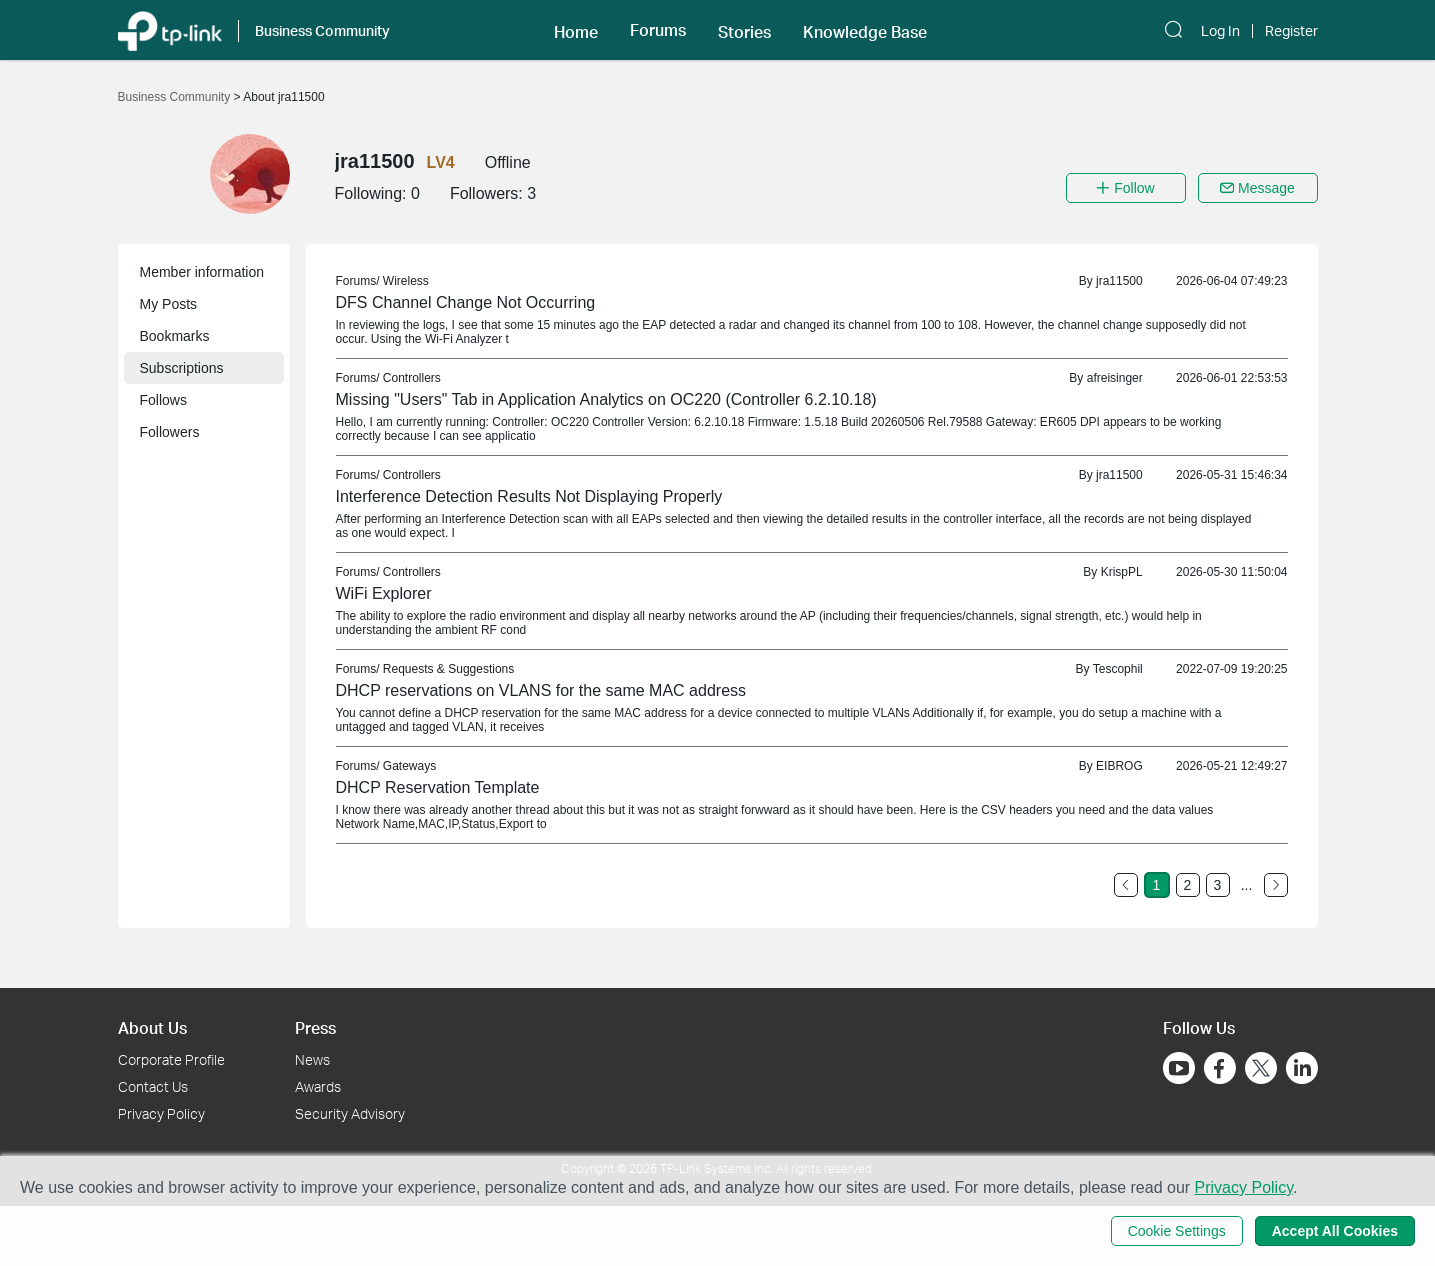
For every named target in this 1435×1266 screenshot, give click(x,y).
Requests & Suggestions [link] (448, 669)
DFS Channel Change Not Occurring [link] (466, 302)
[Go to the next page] (1276, 885)
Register (1291, 31)
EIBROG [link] (1119, 766)
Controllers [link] (412, 378)
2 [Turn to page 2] (1188, 885)
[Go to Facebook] (1220, 1068)
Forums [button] (658, 30)
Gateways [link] (409, 766)
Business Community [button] (322, 30)
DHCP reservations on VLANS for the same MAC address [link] (541, 690)
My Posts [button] (169, 304)
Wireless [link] (406, 281)
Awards (318, 1086)
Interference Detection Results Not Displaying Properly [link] (529, 496)
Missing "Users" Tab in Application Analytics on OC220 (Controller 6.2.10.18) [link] (606, 399)
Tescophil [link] (1118, 669)
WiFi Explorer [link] (384, 593)
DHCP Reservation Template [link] (438, 787)
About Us (152, 1027)
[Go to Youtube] (1179, 1068)
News (312, 1059)
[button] (576, 30)
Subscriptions (182, 368)
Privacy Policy (161, 1113)
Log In (1220, 31)
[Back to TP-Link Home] (170, 29)
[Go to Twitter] (1261, 1070)
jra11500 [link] (1119, 281)
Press (315, 1027)
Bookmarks (175, 336)
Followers (170, 432)
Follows (163, 400)
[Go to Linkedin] (1302, 1068)
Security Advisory (350, 1113)
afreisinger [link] (1115, 378)
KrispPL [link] (1122, 572)
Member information (202, 272)
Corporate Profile (171, 1059)
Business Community (176, 97)
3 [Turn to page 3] (1218, 885)
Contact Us (153, 1086)
